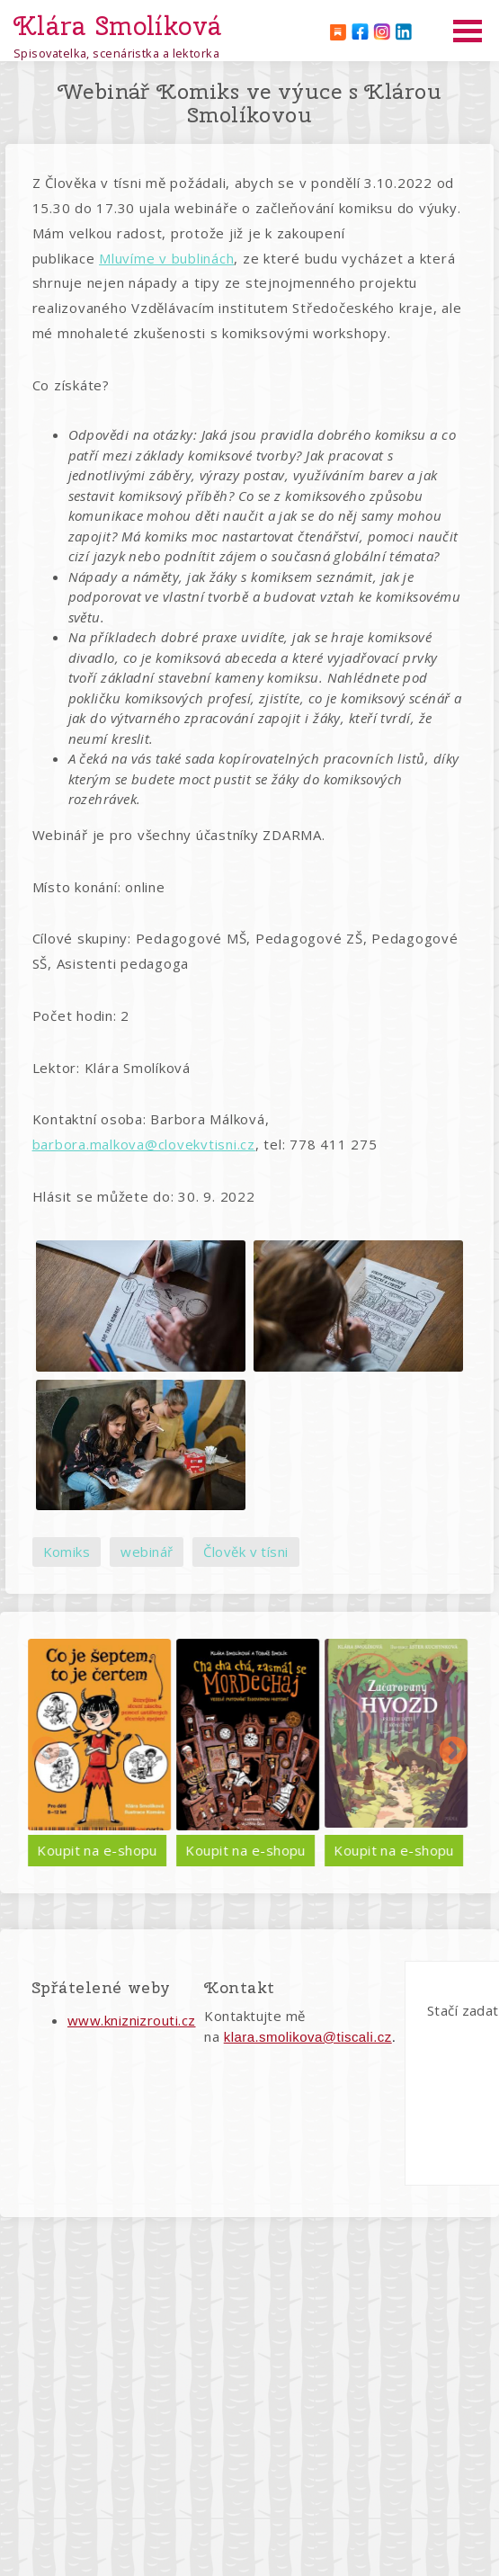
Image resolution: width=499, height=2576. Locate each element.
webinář (146, 1552)
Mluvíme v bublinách (166, 258)
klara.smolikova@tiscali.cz (308, 2036)
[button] (140, 1305)
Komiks (67, 1552)
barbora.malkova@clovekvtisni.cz (143, 1144)
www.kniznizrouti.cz (131, 2020)
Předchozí (46, 1752)
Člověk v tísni (245, 1552)
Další (453, 1752)
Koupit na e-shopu (189, 1850)
